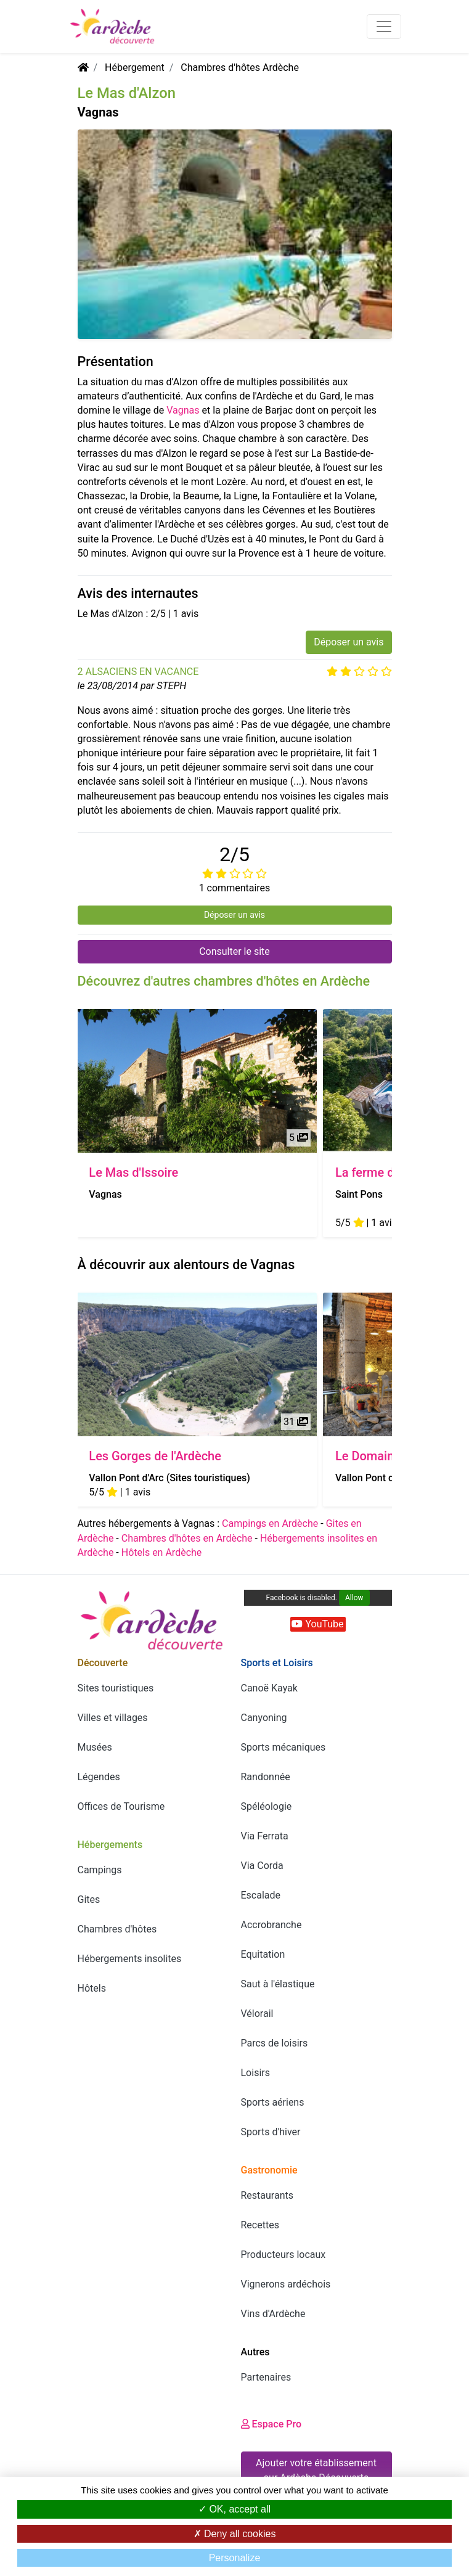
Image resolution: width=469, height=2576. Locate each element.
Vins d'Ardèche (273, 2314)
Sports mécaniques (283, 1747)
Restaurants (267, 2195)
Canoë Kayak (269, 1688)
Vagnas (182, 410)
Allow (354, 1597)
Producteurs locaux (283, 2254)
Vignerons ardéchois (286, 2284)
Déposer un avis (348, 642)
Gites (89, 1899)
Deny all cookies (235, 2534)
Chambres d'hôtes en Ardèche (187, 1538)
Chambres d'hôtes (117, 1929)
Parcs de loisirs (274, 2043)
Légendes (99, 1777)
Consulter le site (234, 951)
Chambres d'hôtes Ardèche (240, 67)
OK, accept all (234, 2509)
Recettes (260, 2225)
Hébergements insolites (130, 1959)
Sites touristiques (116, 1688)
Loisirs (255, 2073)
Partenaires (266, 2377)
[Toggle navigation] (384, 26)
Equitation (263, 1954)
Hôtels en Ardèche (161, 1552)
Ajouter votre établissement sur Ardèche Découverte (316, 2470)
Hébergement (135, 67)
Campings (100, 1870)
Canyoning (264, 1717)
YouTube (317, 1624)
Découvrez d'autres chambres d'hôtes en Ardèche (224, 981)
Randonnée (265, 1777)
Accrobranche (271, 1925)
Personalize (235, 2558)
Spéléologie (266, 1806)
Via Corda (262, 1865)
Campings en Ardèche (270, 1523)
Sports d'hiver (271, 2132)
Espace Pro (271, 2424)
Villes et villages (113, 1717)
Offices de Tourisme (121, 1806)
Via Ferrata (264, 1836)
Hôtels (92, 1988)
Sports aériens (272, 2102)
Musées (95, 1747)
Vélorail (257, 2013)
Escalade (261, 1895)
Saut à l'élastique (278, 1984)
